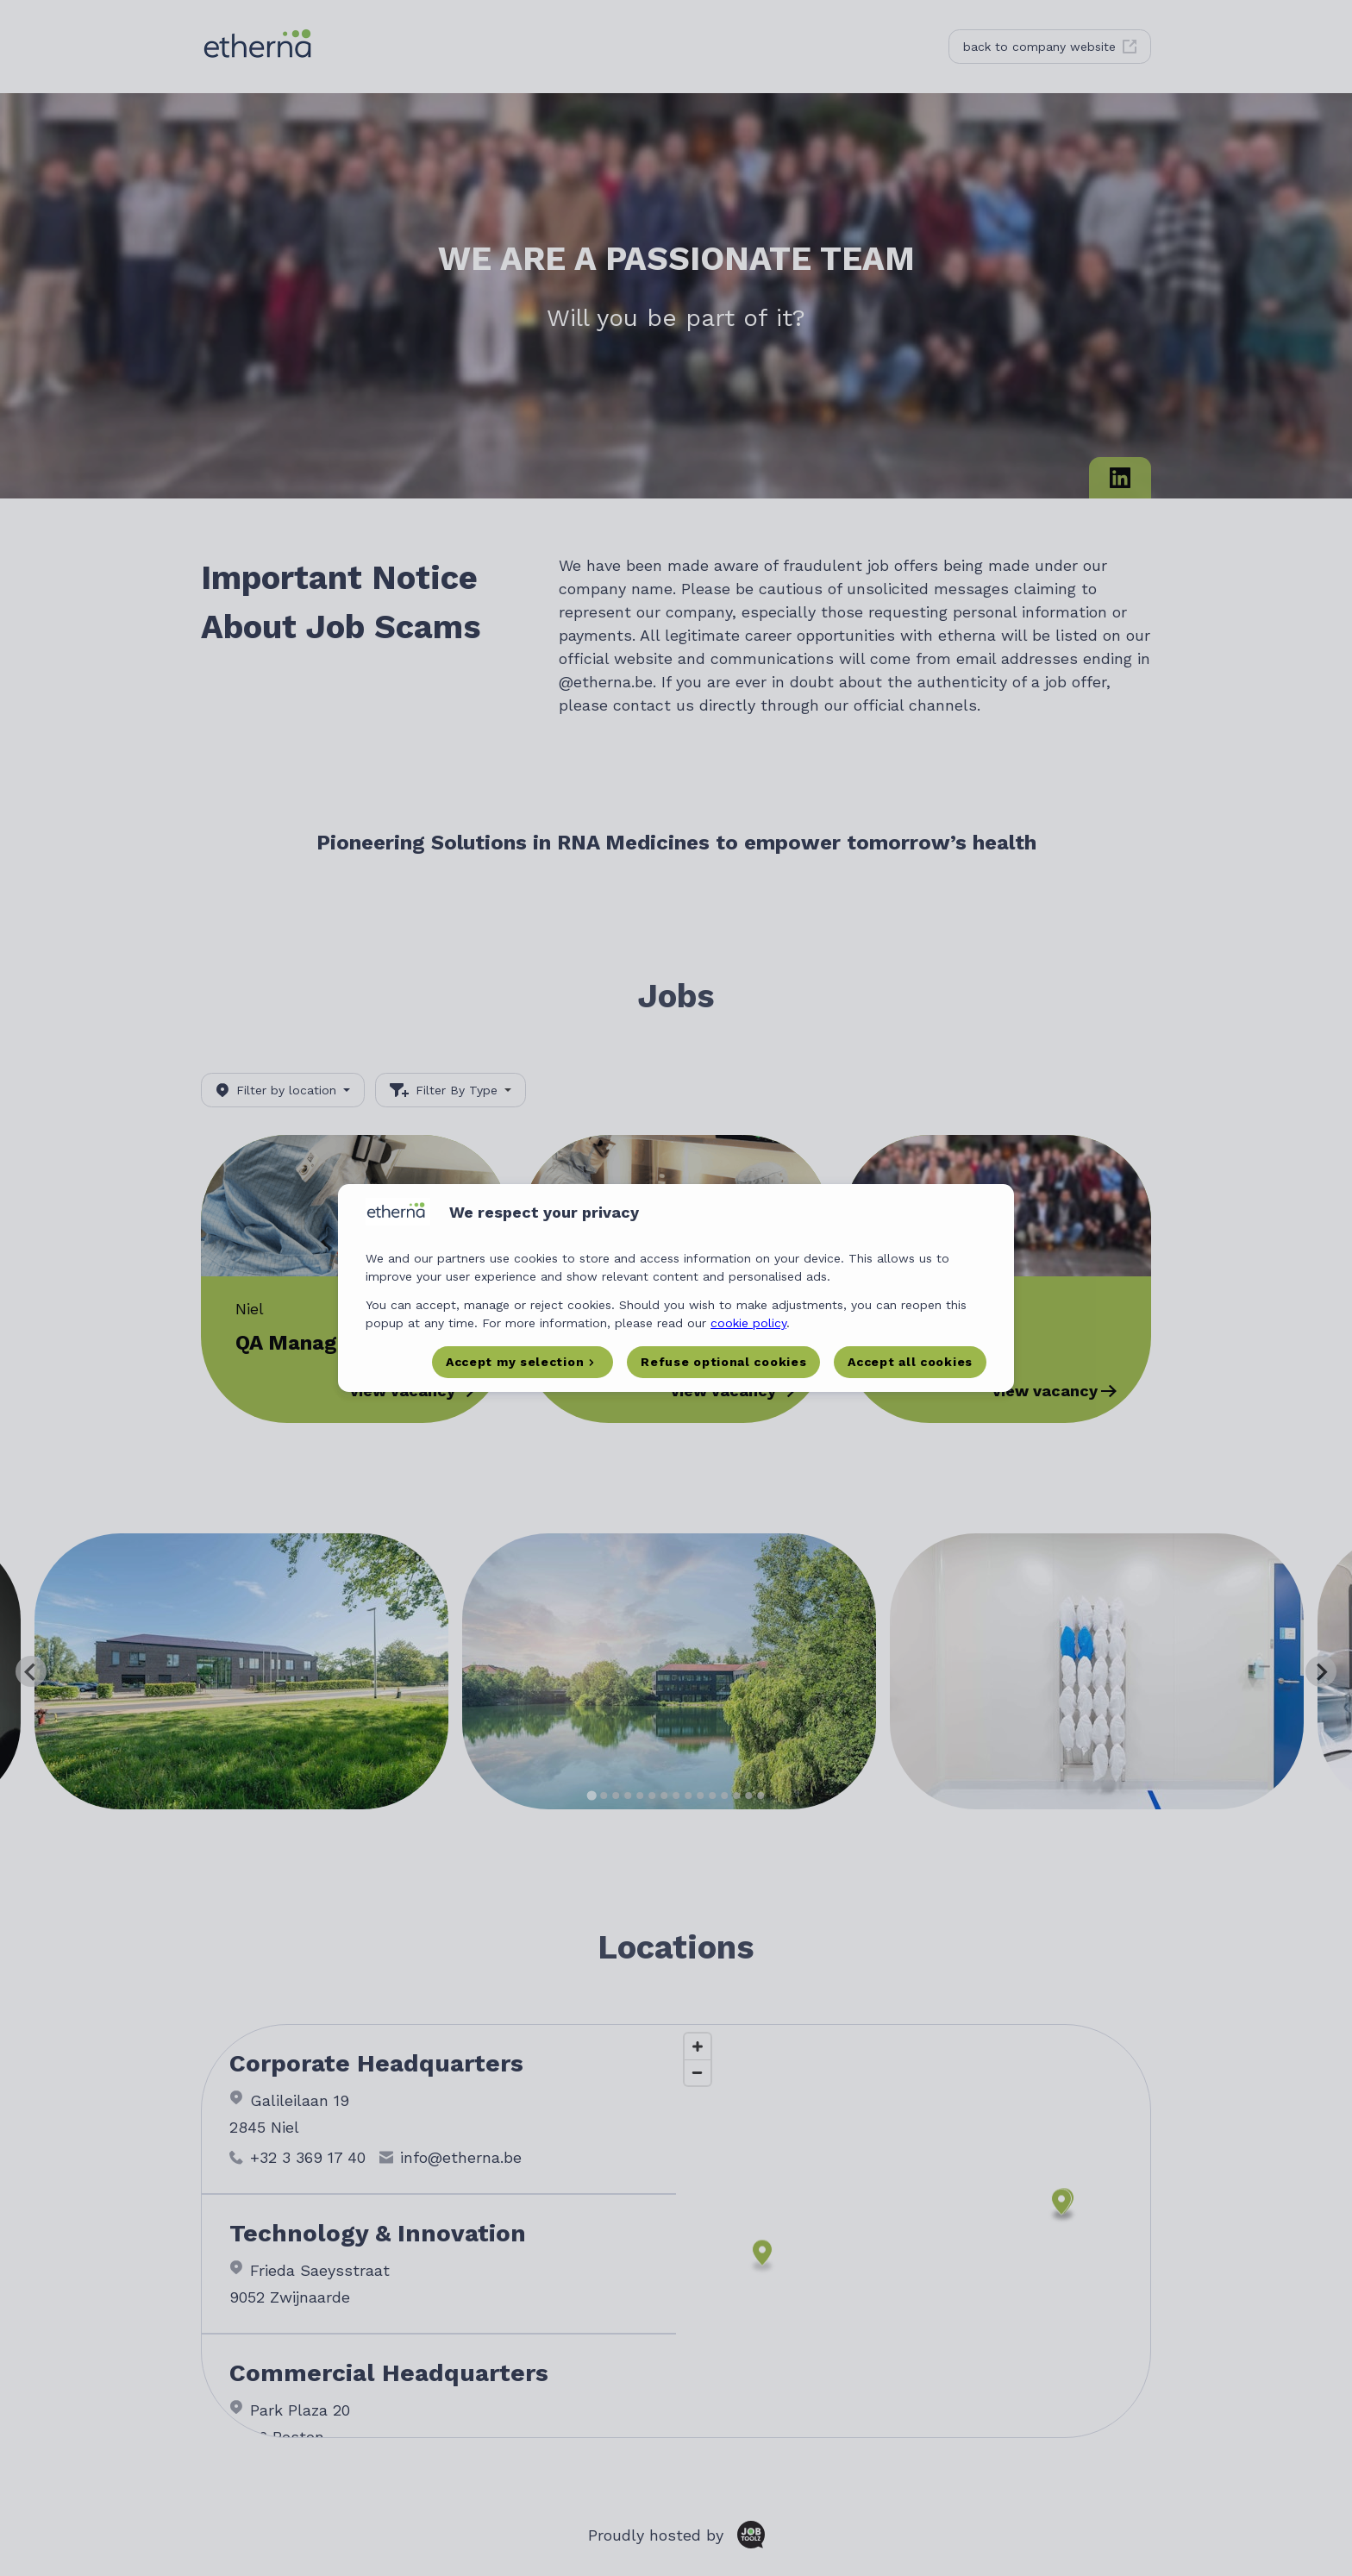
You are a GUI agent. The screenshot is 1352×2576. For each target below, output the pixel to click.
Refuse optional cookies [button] (723, 1362)
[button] (522, 1362)
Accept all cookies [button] (910, 1362)
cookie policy (748, 1323)
